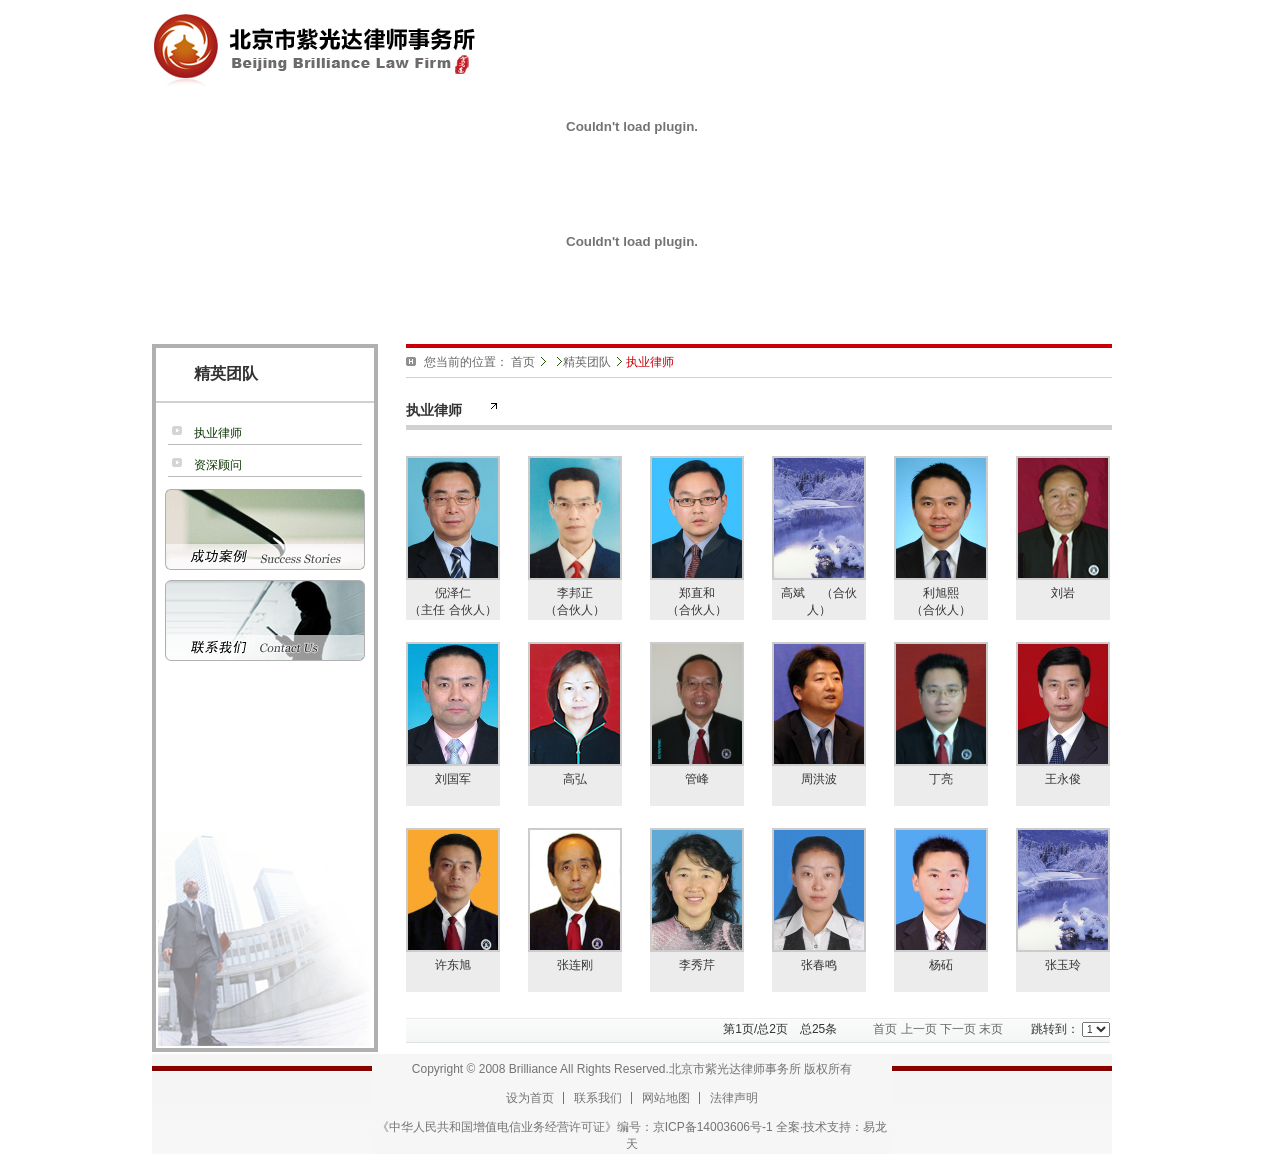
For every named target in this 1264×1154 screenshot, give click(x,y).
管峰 (697, 779)
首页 (523, 362)
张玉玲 (1063, 965)
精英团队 (587, 362)
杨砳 (941, 965)
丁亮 (941, 779)
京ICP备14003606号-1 (713, 1127)
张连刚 (575, 965)
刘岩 (1063, 593)
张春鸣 (819, 965)
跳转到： (1070, 1029)
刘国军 (453, 779)
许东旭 (453, 965)
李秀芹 (697, 965)
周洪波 (819, 779)
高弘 (575, 779)
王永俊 (1063, 779)
